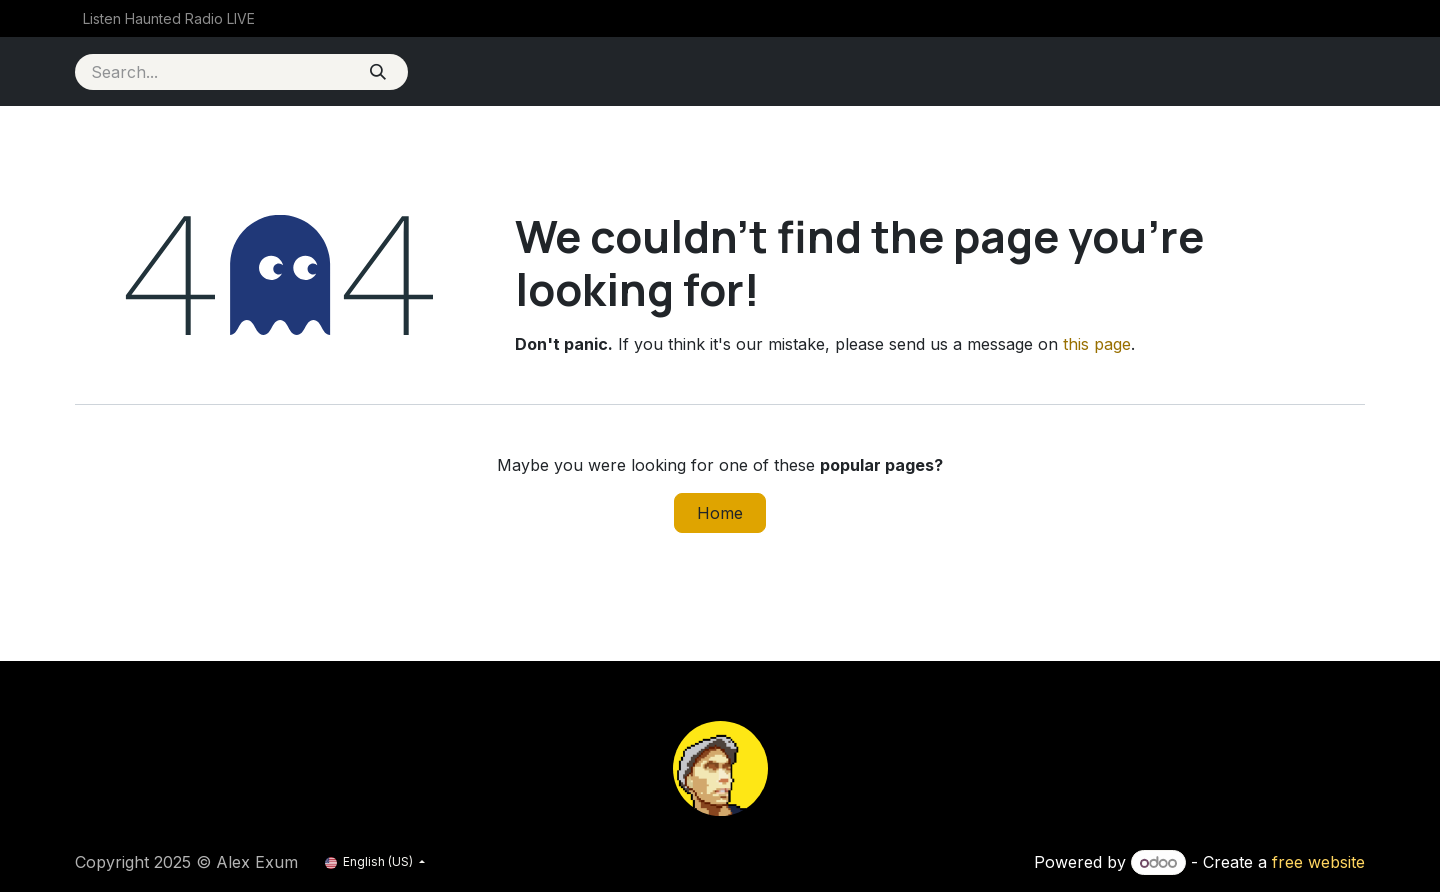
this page (1097, 344)
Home (720, 513)
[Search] (377, 72)
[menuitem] (169, 18)
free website (1318, 862)
